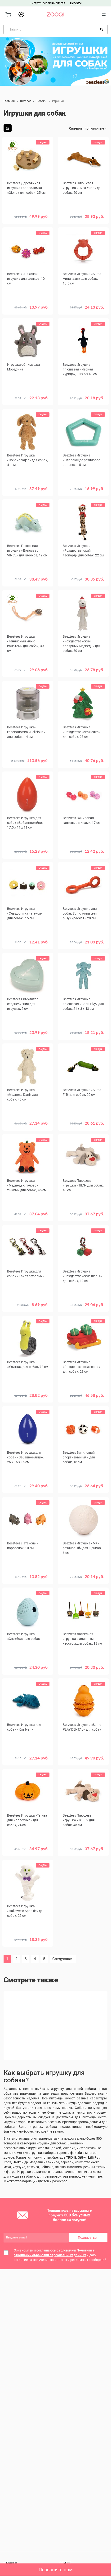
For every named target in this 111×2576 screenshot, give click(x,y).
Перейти (75, 3)
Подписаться (88, 2272)
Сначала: (76, 128)
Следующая (62, 1993)
